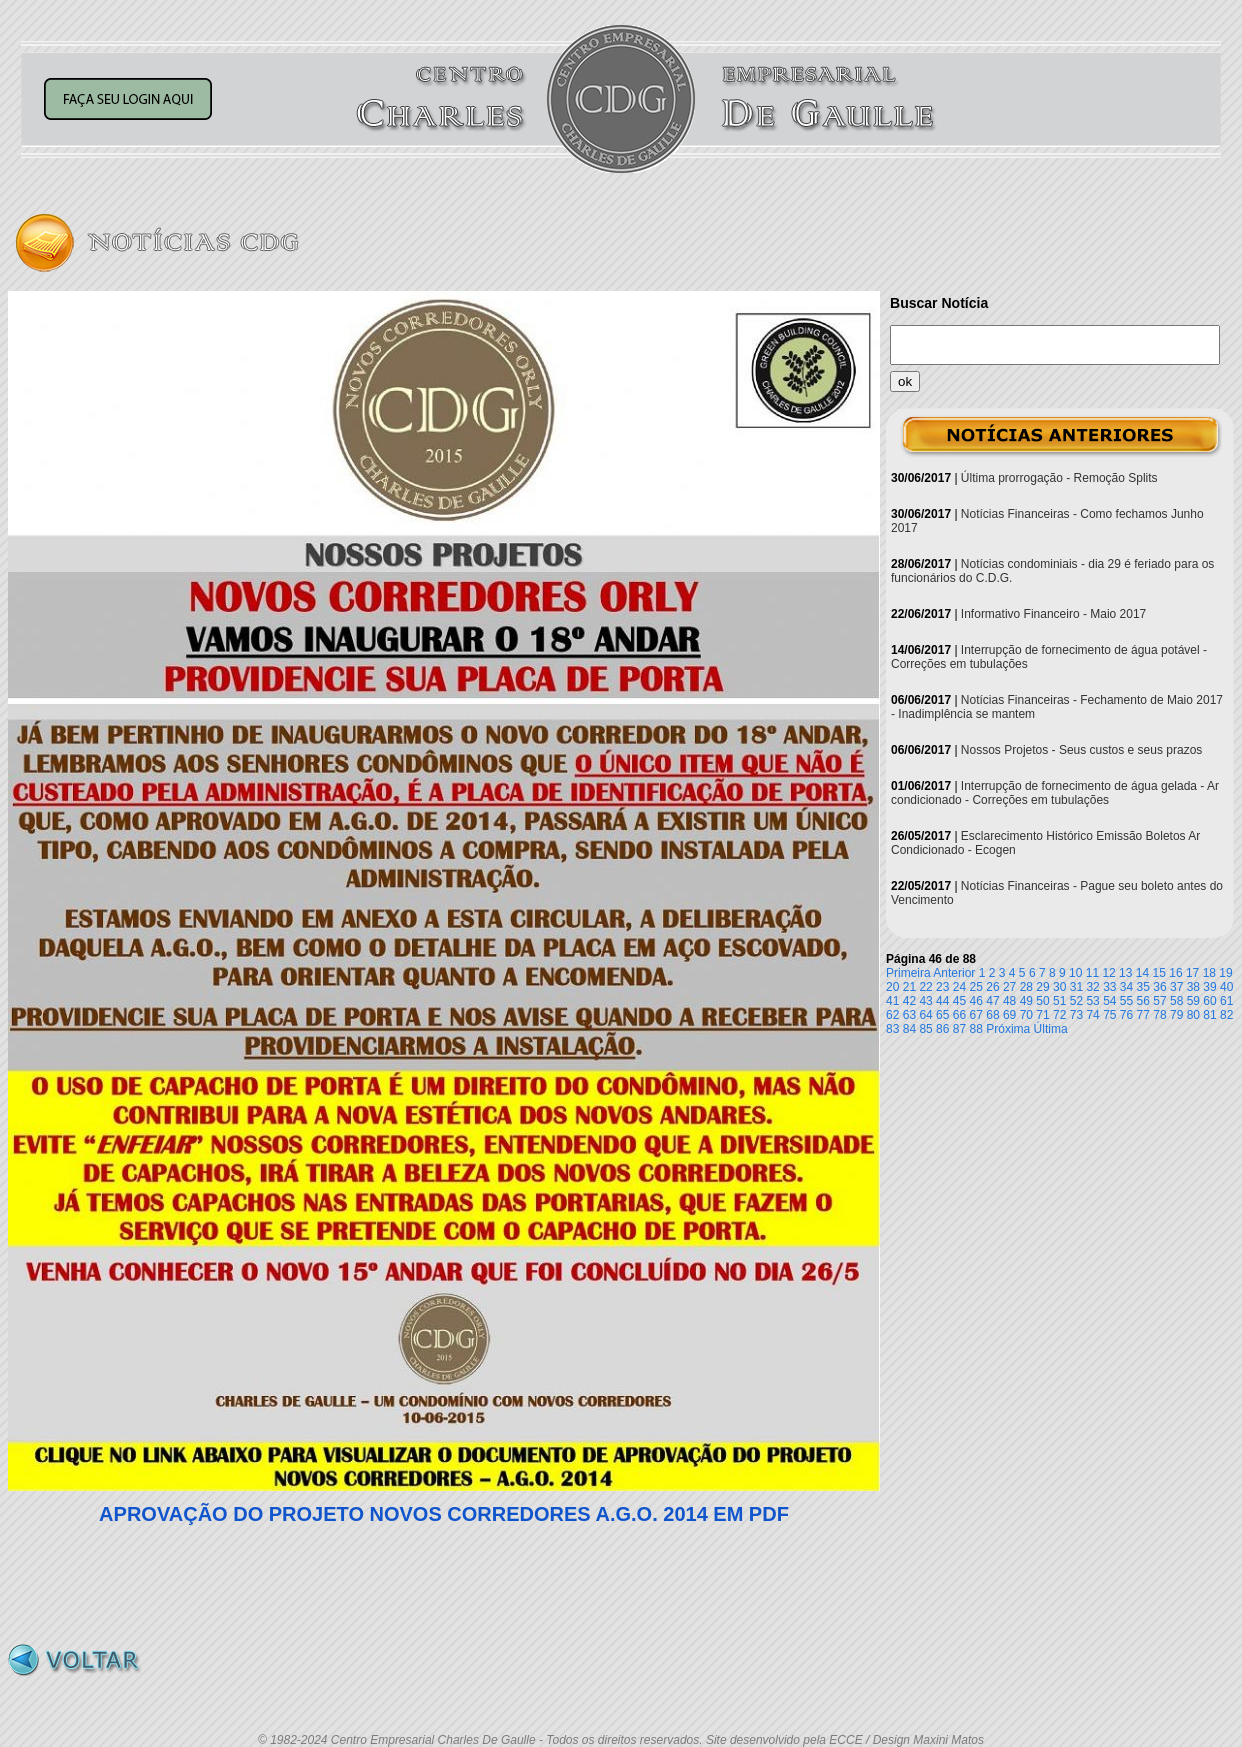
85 (925, 1029)
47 (992, 1001)
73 (1076, 1015)
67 (976, 1015)
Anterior (954, 973)
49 (1026, 1001)
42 (909, 1001)
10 (1075, 973)
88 (976, 1029)
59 (1193, 1001)
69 (1009, 1015)
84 (909, 1029)
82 (1226, 1015)
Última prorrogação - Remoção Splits (1059, 478)
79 (1176, 1015)
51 (1059, 1001)
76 (1126, 1015)
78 (1159, 1015)
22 (925, 987)
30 (1059, 987)
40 (1226, 987)
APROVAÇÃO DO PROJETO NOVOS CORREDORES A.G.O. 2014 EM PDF (444, 1514)
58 (1176, 1001)
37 (1176, 987)
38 (1193, 987)
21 (909, 987)
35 (1143, 987)
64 (925, 1015)
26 (992, 987)
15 (1159, 973)
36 (1159, 987)
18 (1209, 973)
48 (1009, 1001)
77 (1143, 1015)
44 (942, 1001)
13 (1125, 973)
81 (1209, 1015)
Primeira (908, 973)
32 (1092, 987)
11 (1092, 973)
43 (925, 1001)
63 (909, 1015)
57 (1159, 1001)
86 (942, 1029)
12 (1108, 973)
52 (1076, 1001)
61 (1226, 1001)
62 (892, 1015)
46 (976, 1001)
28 (1026, 987)
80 (1193, 1015)
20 (892, 987)
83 (892, 1029)
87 (959, 1029)
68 (992, 1015)
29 (1042, 987)
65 (942, 1015)
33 (1109, 987)
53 (1092, 1001)
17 (1192, 973)
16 (1175, 973)
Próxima (1008, 1029)
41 (892, 1001)
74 (1092, 1015)
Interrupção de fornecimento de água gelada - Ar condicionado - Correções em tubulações (1055, 793)
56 (1143, 1001)
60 (1209, 1001)
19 (1225, 973)
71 (1042, 1015)
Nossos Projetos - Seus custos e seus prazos (1081, 750)
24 (959, 987)
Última (1051, 1029)
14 (1142, 973)
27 (1009, 987)
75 (1109, 1015)
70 (1026, 1015)
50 (1042, 1001)
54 (1109, 1001)
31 (1076, 987)
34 (1126, 987)
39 (1209, 987)
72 (1059, 1015)
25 (976, 987)
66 (959, 1015)
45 (959, 1001)
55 (1126, 1001)
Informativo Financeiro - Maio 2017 (1053, 614)
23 (942, 987)
